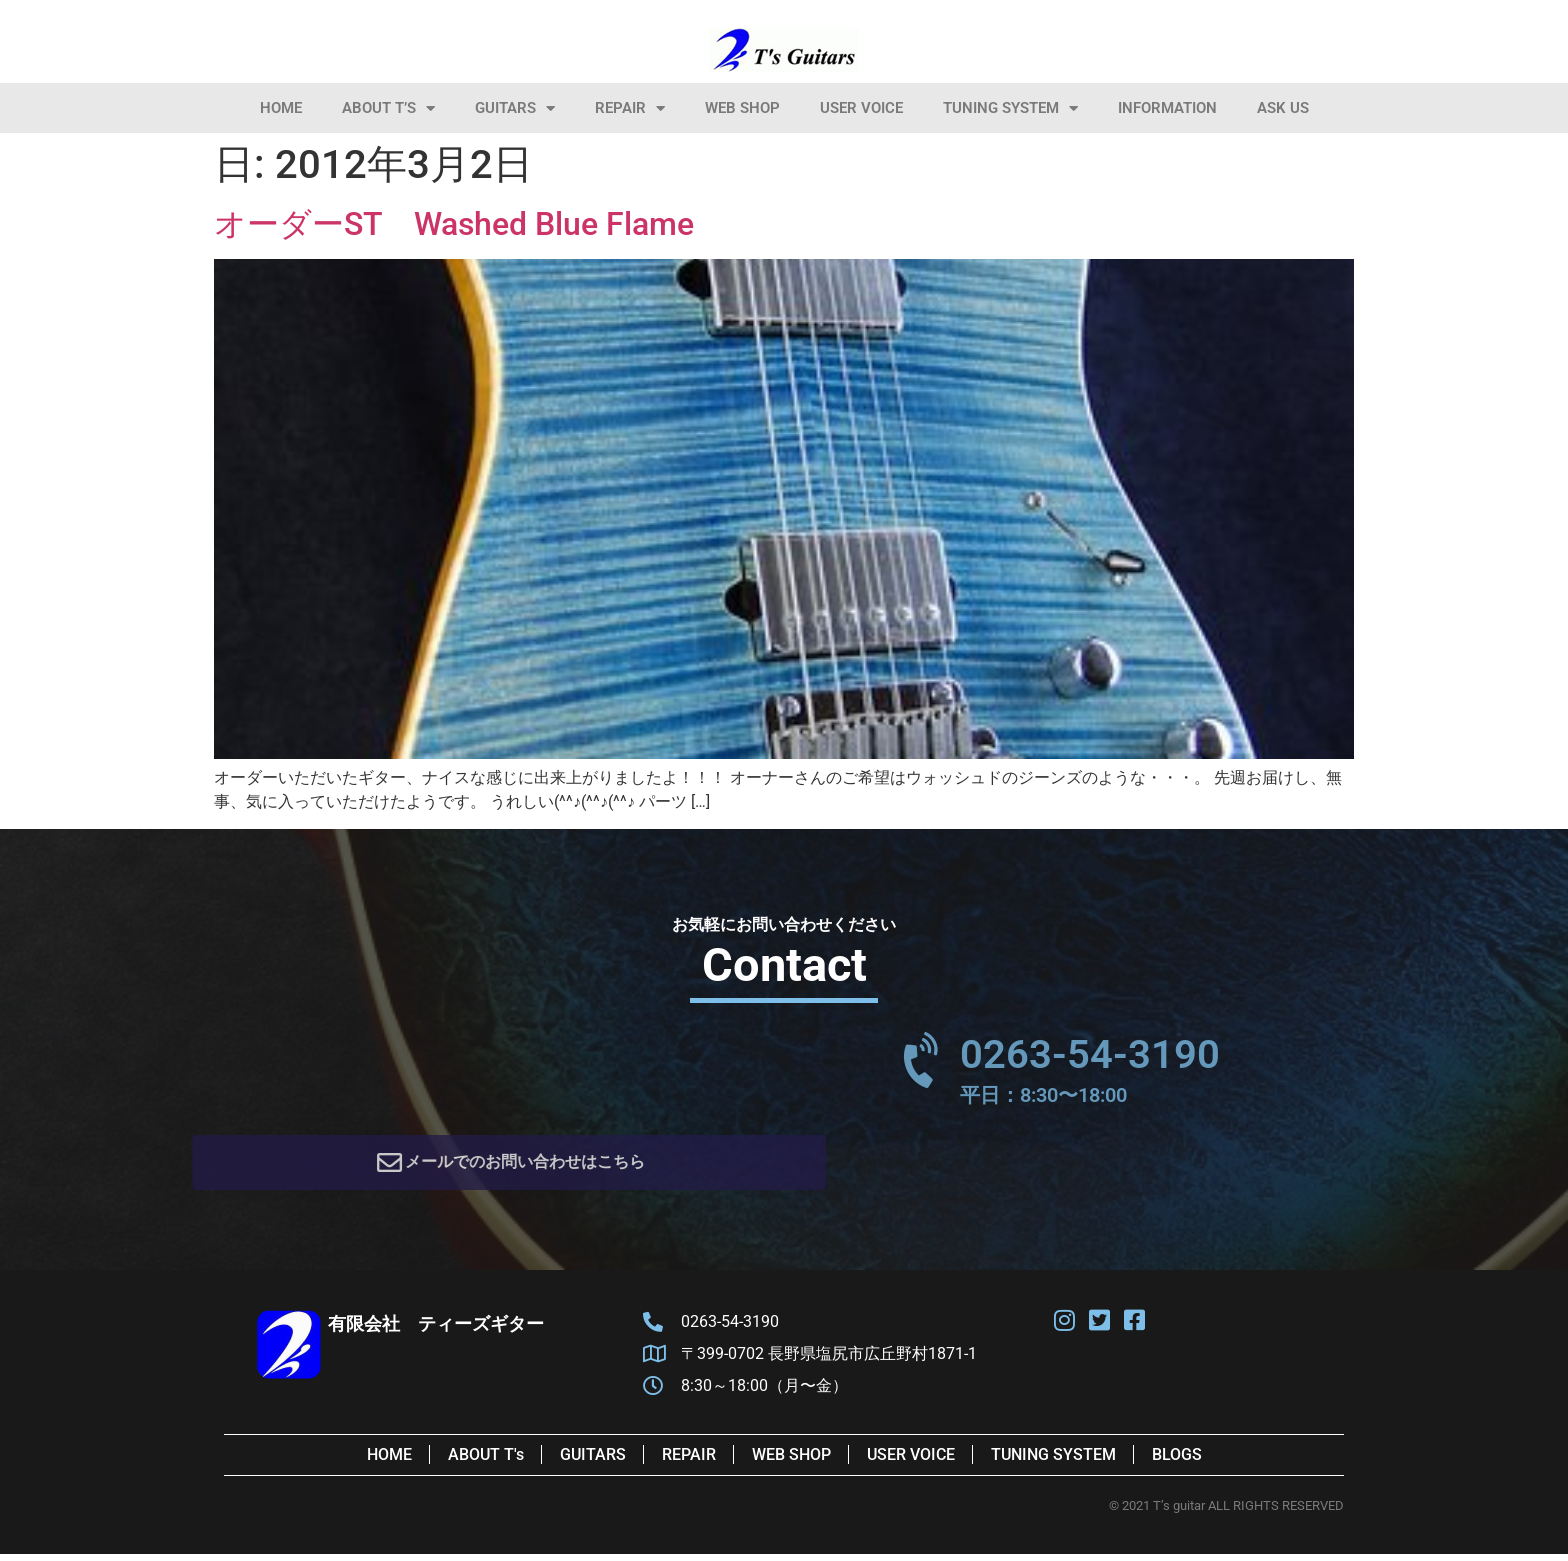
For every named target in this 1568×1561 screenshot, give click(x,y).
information (1167, 108)
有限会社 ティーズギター (436, 1330)
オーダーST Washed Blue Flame (454, 224)
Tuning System (1010, 108)
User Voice (861, 108)
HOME (281, 108)
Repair (630, 108)
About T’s (388, 108)
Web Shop (742, 108)
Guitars (515, 108)
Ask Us (1283, 108)
